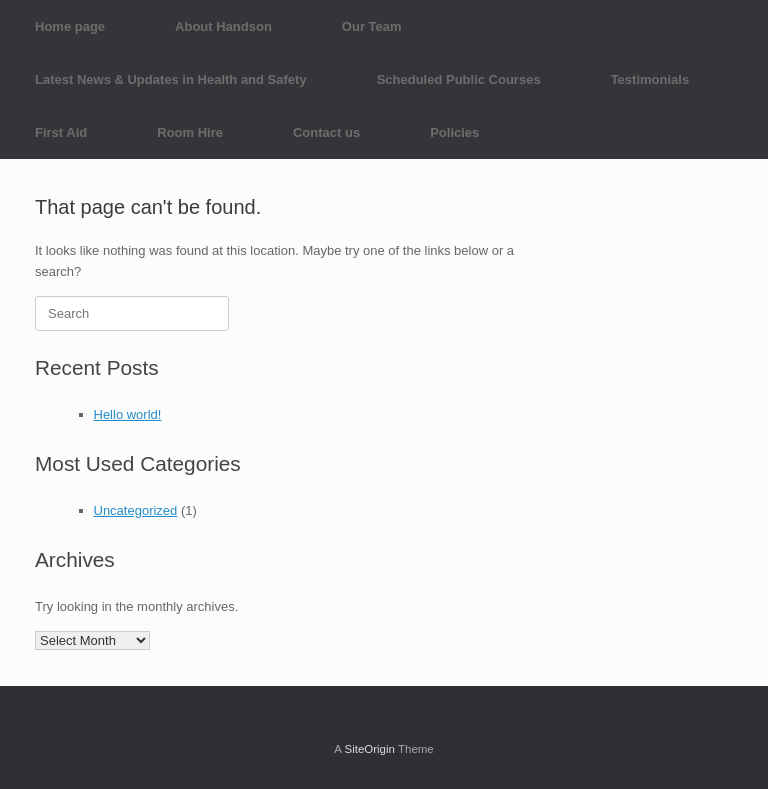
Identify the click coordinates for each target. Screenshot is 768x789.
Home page (70, 26)
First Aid (61, 132)
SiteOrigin (369, 749)
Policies (454, 132)
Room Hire (190, 132)
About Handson (223, 26)
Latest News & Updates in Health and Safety (171, 79)
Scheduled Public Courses (459, 79)
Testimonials (650, 79)
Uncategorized (136, 510)
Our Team (372, 26)
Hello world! (128, 414)
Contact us (326, 132)
